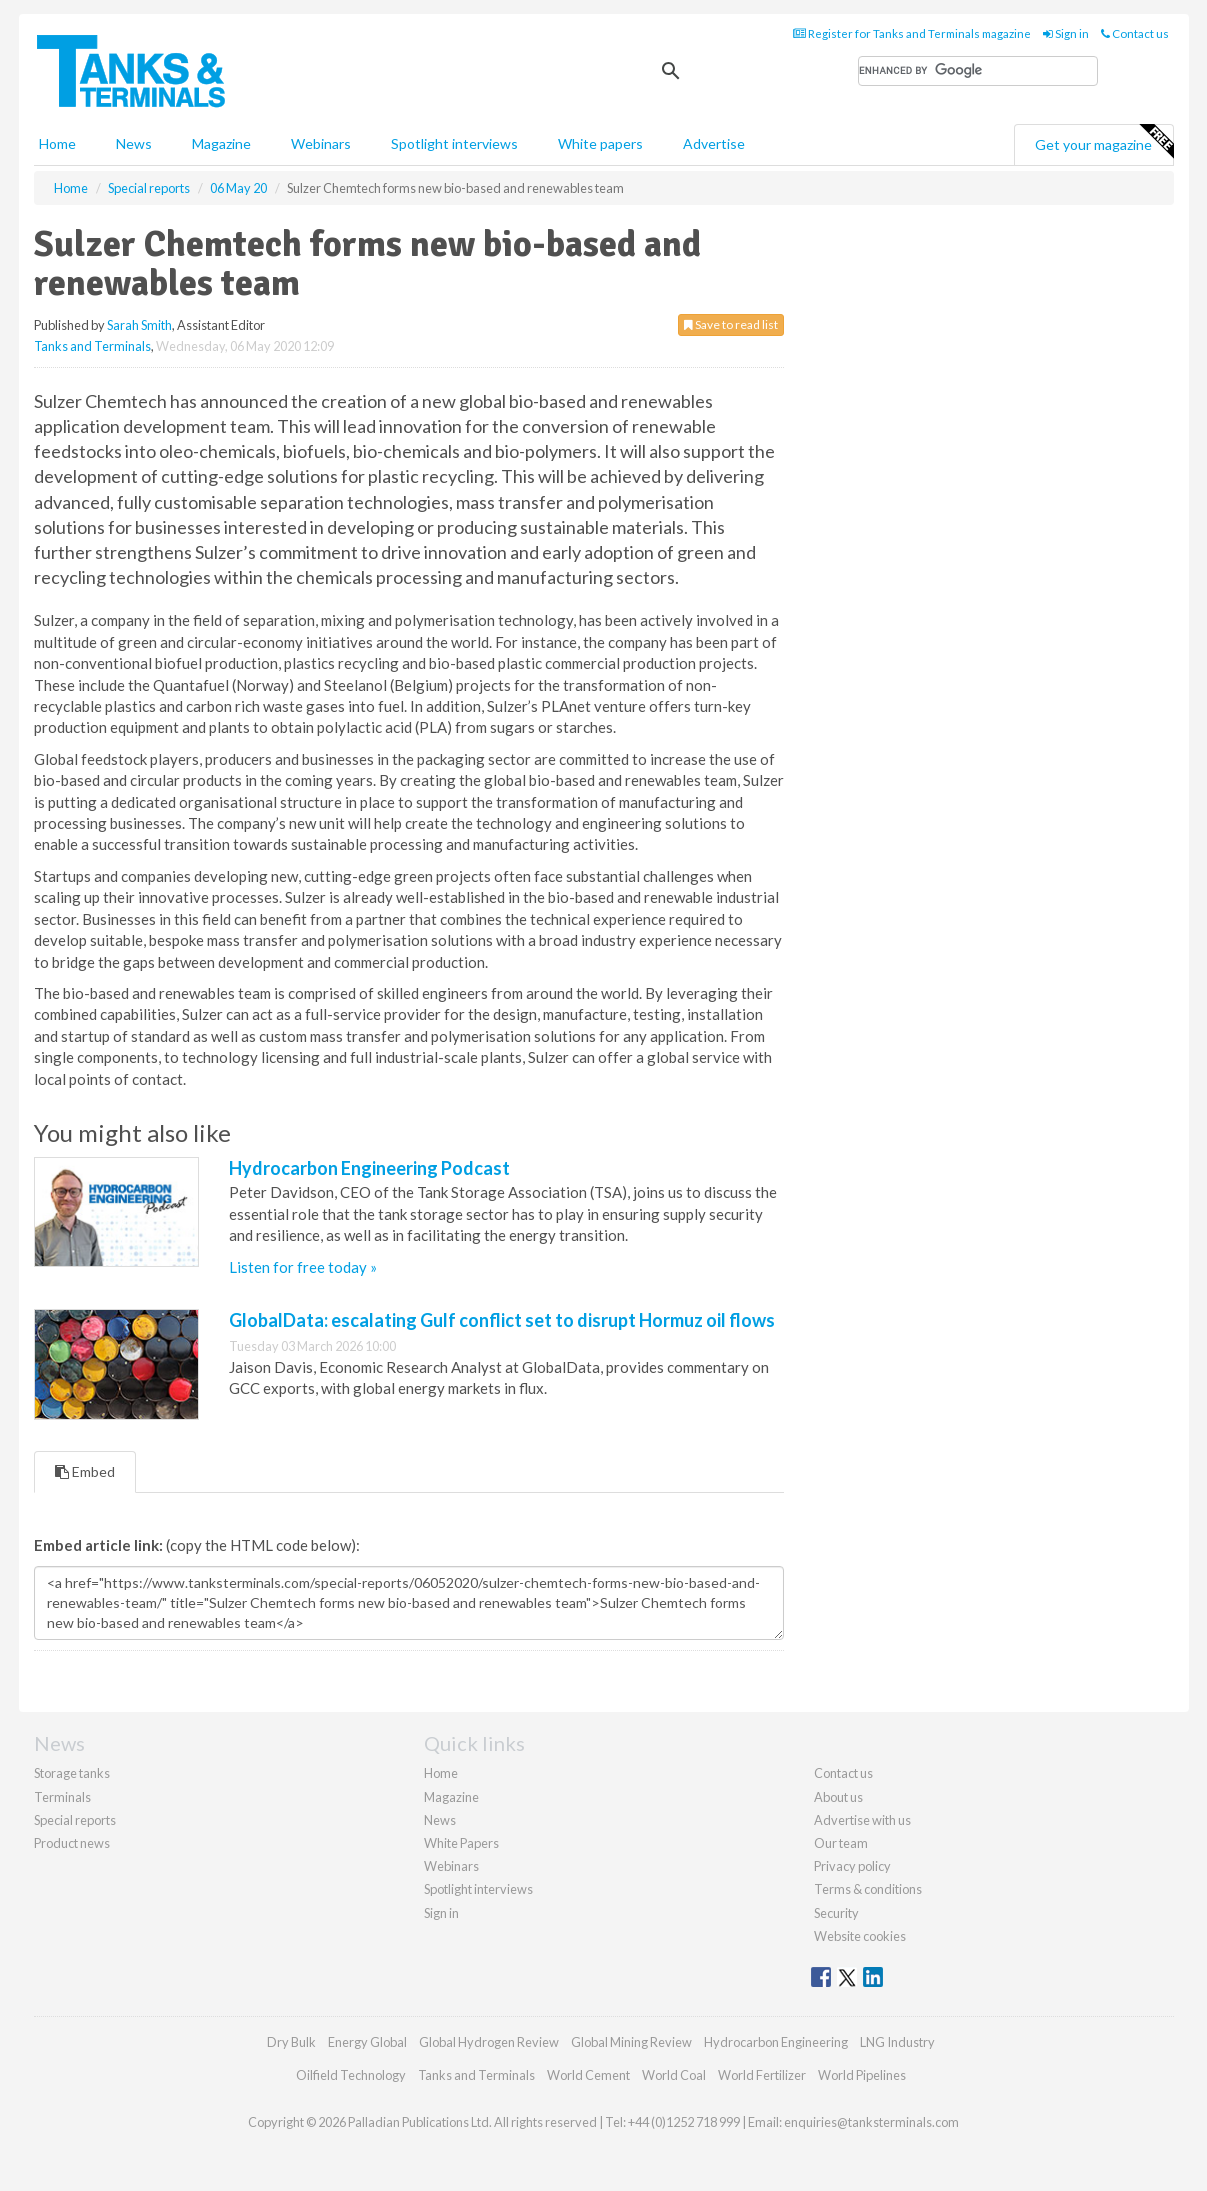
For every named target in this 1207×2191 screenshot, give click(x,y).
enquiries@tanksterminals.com (871, 2122)
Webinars (321, 143)
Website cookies (860, 1936)
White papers (600, 143)
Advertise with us (862, 1820)
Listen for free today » (303, 1267)
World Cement (588, 2075)
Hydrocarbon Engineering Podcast (369, 1168)
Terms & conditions (868, 1889)
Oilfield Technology (351, 2075)
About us (838, 1797)
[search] (978, 71)
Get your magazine (1104, 142)
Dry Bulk (291, 2042)
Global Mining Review (631, 2042)
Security (836, 1913)
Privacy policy (852, 1866)
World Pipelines (862, 2075)
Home (57, 143)
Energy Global (367, 2042)
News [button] (134, 143)
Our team (841, 1843)
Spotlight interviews (454, 143)
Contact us (1135, 33)
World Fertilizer (762, 2075)
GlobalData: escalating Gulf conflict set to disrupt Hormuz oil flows (502, 1320)
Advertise (714, 143)
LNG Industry (897, 2042)
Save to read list (731, 324)
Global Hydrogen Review (489, 2042)
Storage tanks (72, 1773)
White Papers (461, 1843)
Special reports (75, 1820)
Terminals (62, 1797)
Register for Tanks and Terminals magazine (912, 33)
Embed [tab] (85, 1471)
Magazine (221, 143)
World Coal (674, 2075)
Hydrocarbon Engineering (776, 2042)
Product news (72, 1843)
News (440, 1820)
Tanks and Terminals (92, 346)
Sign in (1066, 33)
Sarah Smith (139, 325)
